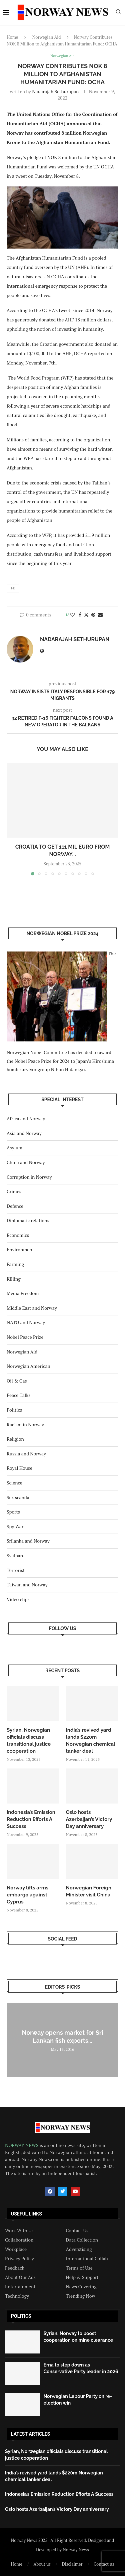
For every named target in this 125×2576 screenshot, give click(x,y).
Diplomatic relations (28, 1220)
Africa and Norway (26, 1118)
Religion (15, 1439)
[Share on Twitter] (86, 614)
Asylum (14, 1147)
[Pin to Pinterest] (93, 614)
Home (12, 37)
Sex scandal (19, 1497)
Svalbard (16, 1555)
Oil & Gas (17, 1381)
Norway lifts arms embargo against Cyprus (27, 1895)
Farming (15, 1264)
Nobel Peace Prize (25, 1337)
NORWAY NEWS (22, 2145)
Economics (18, 1235)
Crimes (14, 1191)
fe (13, 588)
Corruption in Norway (29, 1177)
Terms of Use (79, 2268)
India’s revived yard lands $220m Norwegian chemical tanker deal (90, 1740)
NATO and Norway (26, 1322)
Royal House (19, 1468)
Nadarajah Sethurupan (55, 91)
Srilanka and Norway (28, 1541)
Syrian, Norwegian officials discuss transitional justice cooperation (29, 1740)
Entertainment (20, 2286)
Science (14, 1482)
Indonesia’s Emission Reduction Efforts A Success (31, 1819)
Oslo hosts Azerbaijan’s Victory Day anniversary (89, 1819)
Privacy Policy (19, 2258)
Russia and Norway (26, 1453)
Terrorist (16, 1570)
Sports (13, 1512)
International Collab (87, 2258)
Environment (20, 1249)
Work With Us (19, 2230)
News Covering (81, 2286)
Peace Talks (19, 1395)
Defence (15, 1206)
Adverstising (79, 2249)
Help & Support (82, 2277)
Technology (17, 2296)
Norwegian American (28, 1366)
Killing (14, 1279)
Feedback (14, 2268)
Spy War (15, 1526)
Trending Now (80, 2296)
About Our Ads (20, 2277)
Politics (14, 1410)
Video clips (18, 1599)
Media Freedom (23, 1293)
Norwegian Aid (46, 37)
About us (42, 2564)
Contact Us (77, 2230)
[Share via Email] (100, 614)
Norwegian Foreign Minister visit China (88, 1891)
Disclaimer (72, 2564)
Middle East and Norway (32, 1308)
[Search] (118, 12)
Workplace (16, 2249)
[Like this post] (72, 614)
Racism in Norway (25, 1424)
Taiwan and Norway (27, 1584)
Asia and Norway (24, 1133)
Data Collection (82, 2240)
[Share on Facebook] (80, 614)
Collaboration (19, 2240)
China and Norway (26, 1162)
